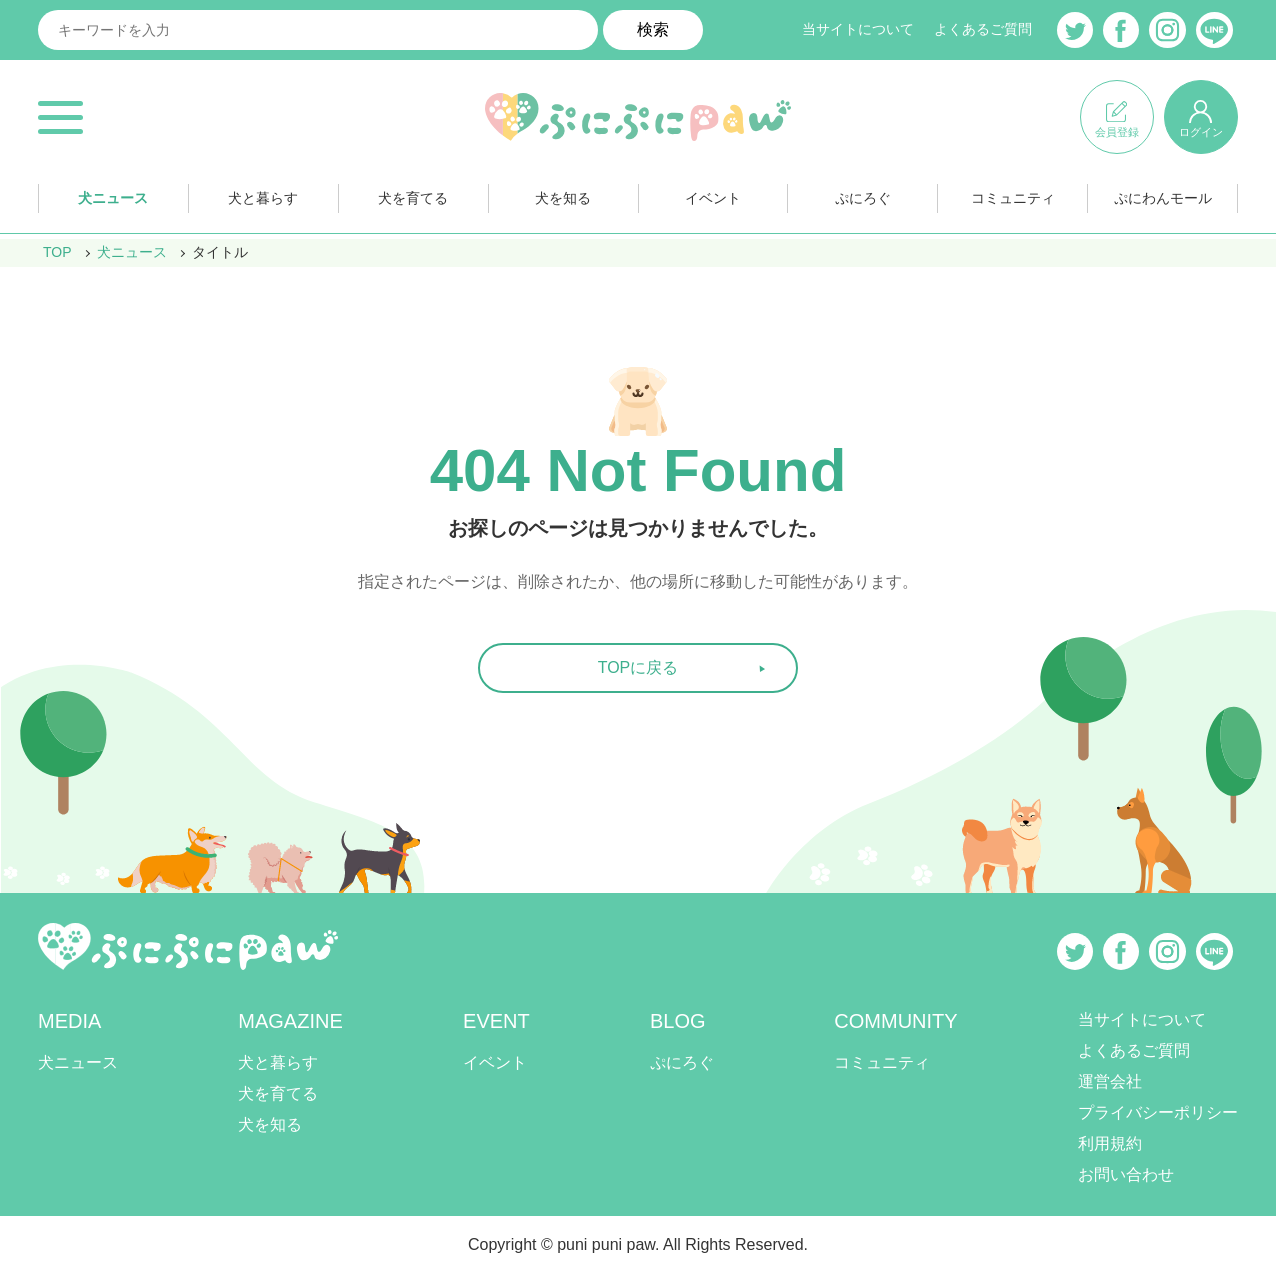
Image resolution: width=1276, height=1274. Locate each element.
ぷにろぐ (863, 198)
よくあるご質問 (983, 30)
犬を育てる (413, 198)
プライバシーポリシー (1158, 1112)
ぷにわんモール (1163, 198)
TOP (57, 252)
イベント (713, 198)
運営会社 (1110, 1081)
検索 (653, 29)
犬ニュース (113, 198)
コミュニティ (1013, 198)
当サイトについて (858, 30)
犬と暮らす (263, 198)
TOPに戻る (638, 667)
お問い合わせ (1126, 1174)
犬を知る (563, 198)
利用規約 (1110, 1143)
